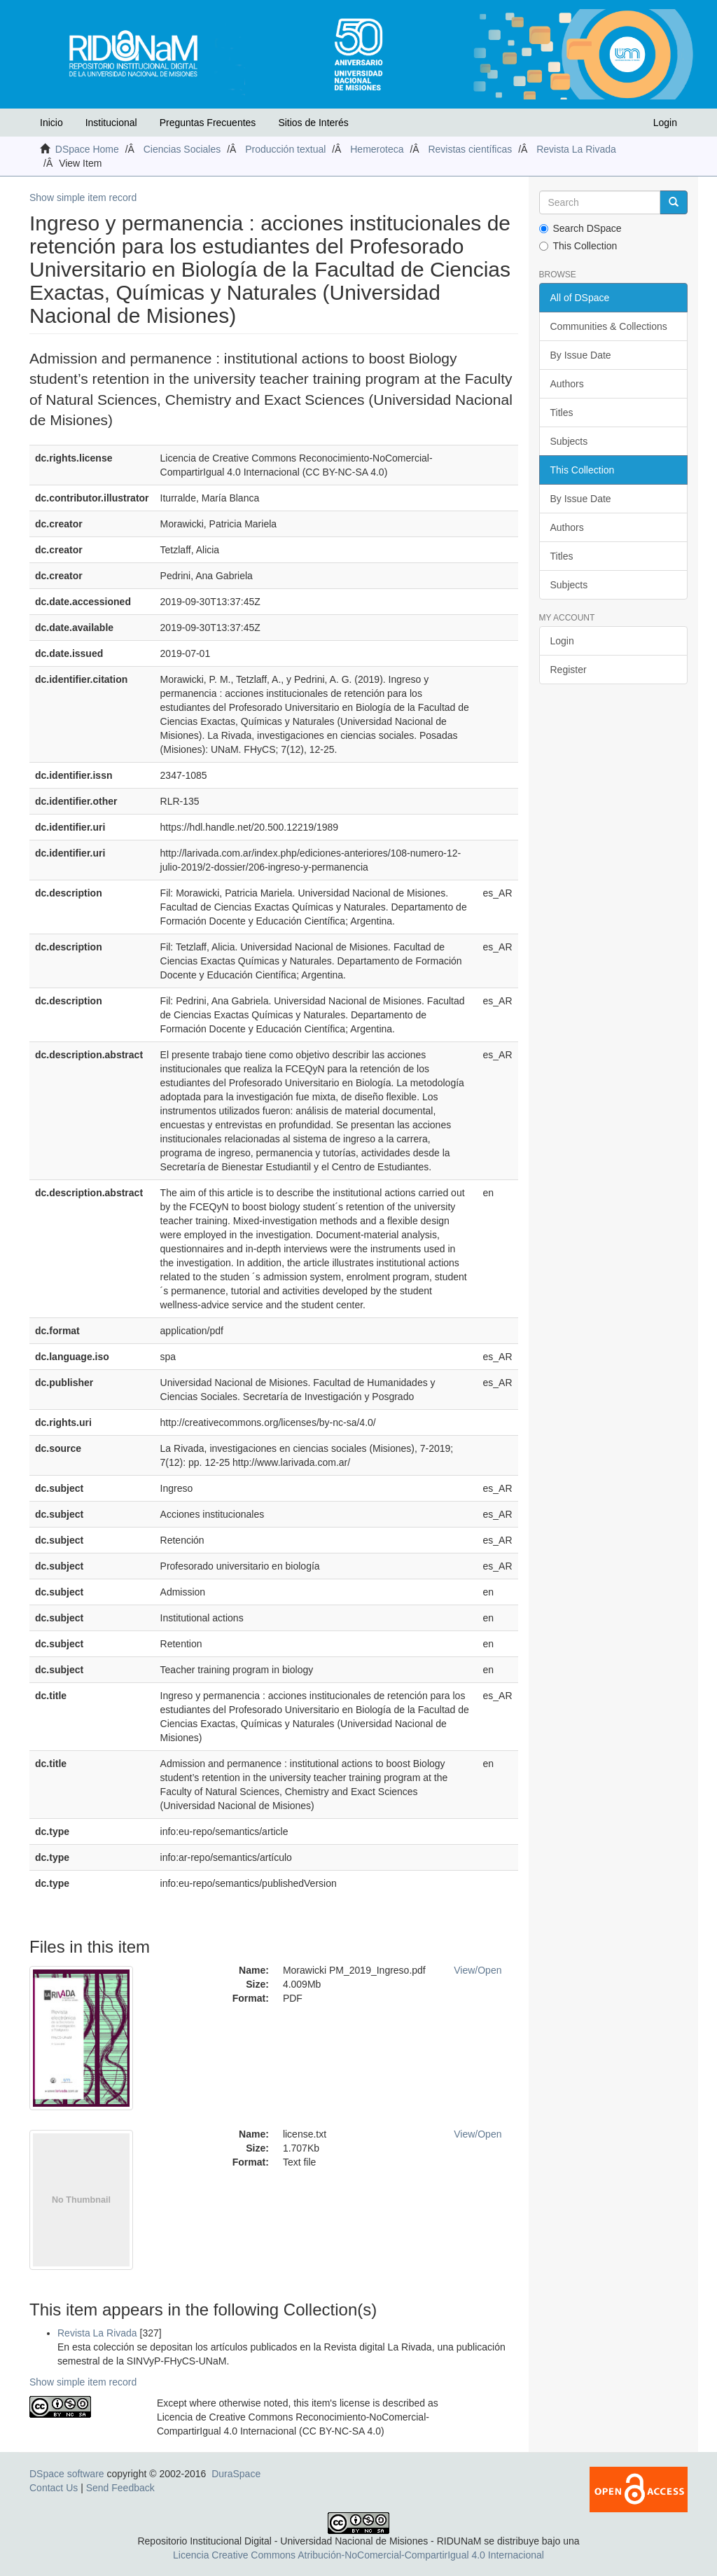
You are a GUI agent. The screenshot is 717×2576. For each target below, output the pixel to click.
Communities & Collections (608, 326)
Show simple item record (83, 197)
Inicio (51, 122)
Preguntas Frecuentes (208, 122)
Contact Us (53, 2487)
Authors (567, 383)
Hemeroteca (376, 149)
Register (568, 669)
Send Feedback (120, 2487)
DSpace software (66, 2473)
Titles (561, 412)
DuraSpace (235, 2473)
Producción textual (285, 149)
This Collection (578, 245)
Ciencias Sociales (182, 149)
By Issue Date (580, 355)
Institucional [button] (111, 122)
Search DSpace (580, 228)
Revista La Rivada (576, 149)
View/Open (477, 1970)
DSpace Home (87, 149)
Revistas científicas (470, 149)
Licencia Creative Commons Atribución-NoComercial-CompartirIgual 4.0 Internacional (358, 2555)
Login (562, 640)
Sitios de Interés (313, 122)
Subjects (569, 441)
